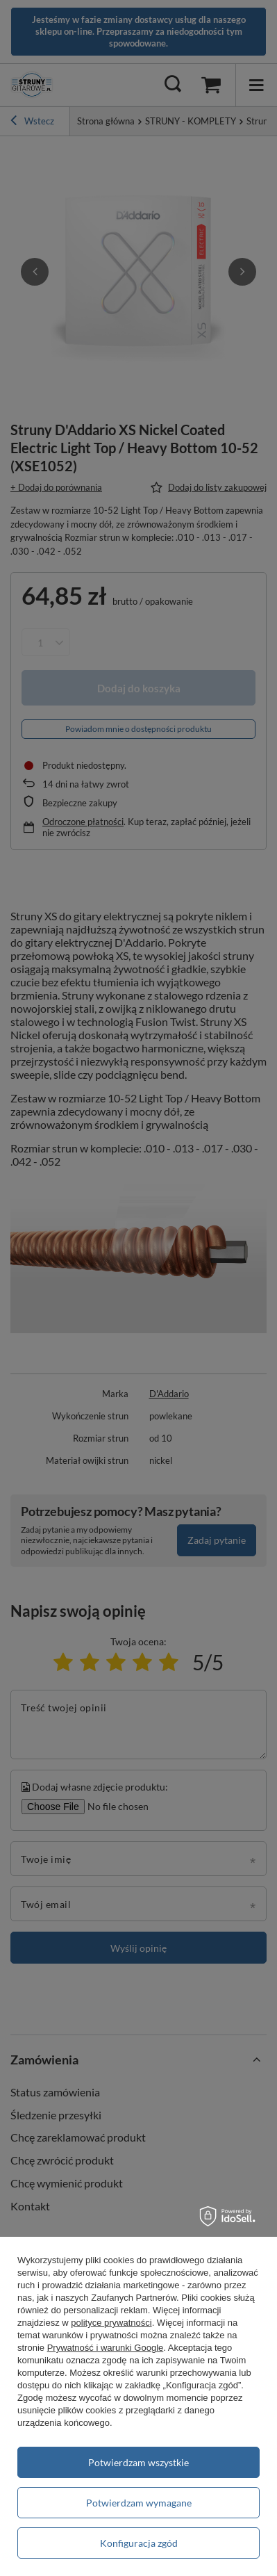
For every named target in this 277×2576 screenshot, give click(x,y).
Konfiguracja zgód (139, 2543)
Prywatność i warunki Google (105, 2347)
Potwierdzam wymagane (139, 2503)
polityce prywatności (111, 2322)
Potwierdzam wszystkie (138, 2462)
